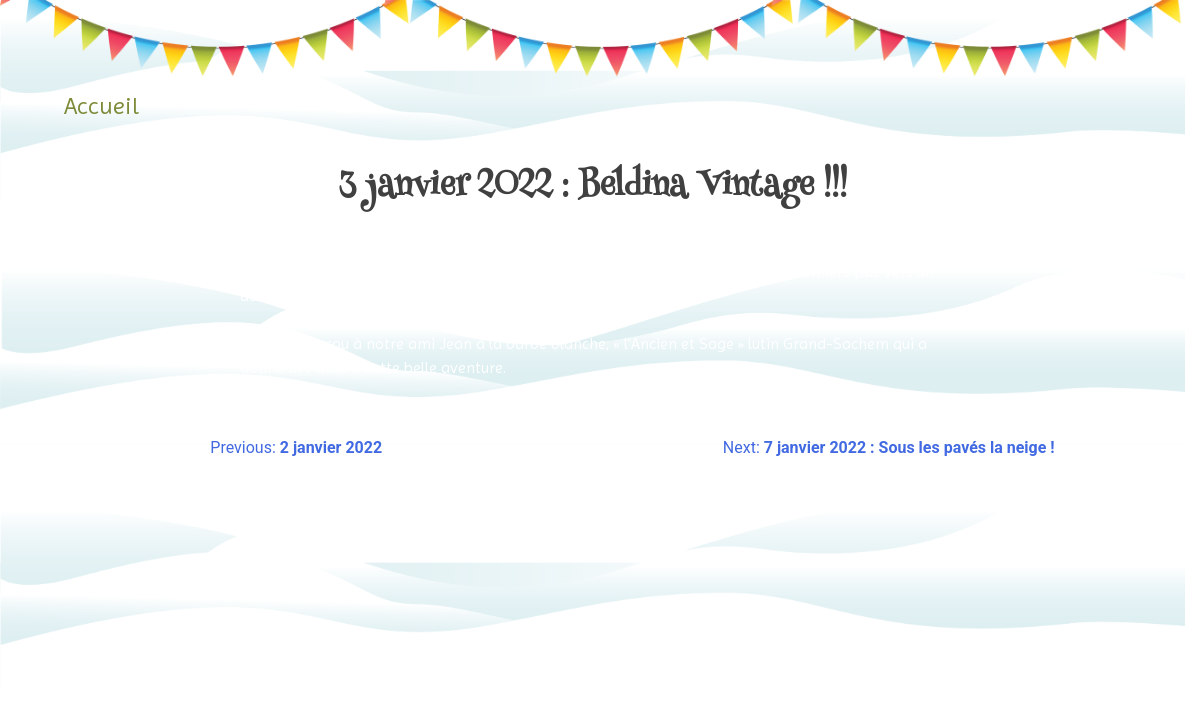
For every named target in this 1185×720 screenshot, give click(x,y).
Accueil (101, 106)
